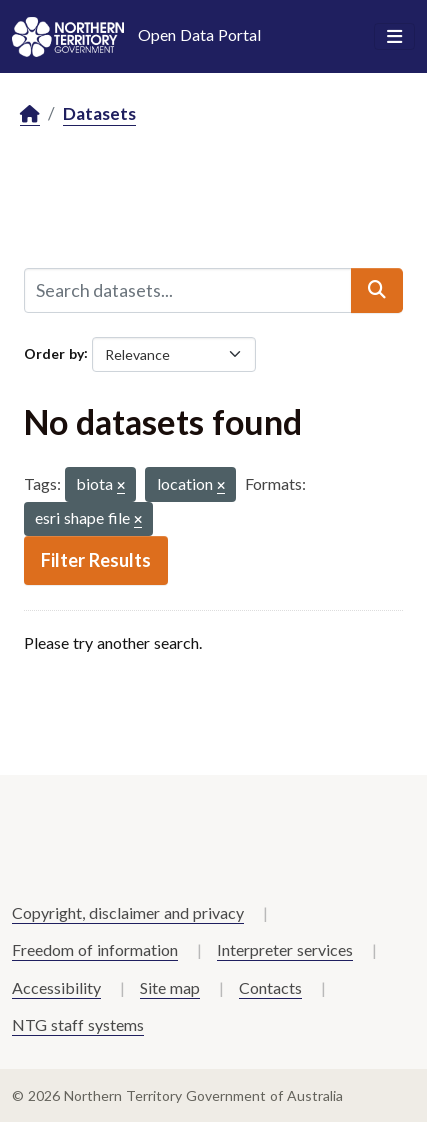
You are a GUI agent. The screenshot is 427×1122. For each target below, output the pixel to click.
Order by (54, 352)
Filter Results (96, 560)
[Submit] (377, 290)
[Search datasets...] (188, 290)
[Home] (30, 114)
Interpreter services (285, 949)
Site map (170, 987)
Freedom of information (95, 949)
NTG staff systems (78, 1024)
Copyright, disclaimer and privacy (128, 912)
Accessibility (56, 987)
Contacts (270, 987)
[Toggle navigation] (394, 37)
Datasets (99, 113)
